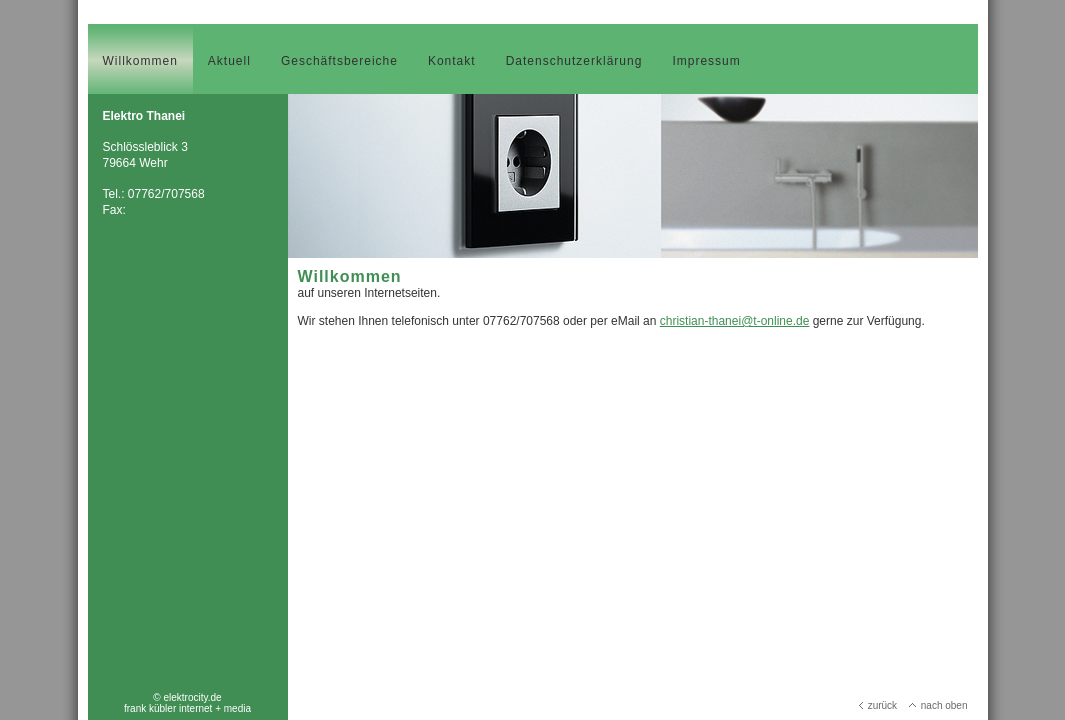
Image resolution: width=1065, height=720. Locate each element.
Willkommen (140, 61)
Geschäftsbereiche (339, 61)
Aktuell (229, 61)
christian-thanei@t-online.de (735, 321)
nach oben (938, 705)
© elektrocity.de (187, 697)
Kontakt (452, 61)
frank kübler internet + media (187, 708)
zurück (878, 705)
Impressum (706, 61)
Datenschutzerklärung (574, 61)
